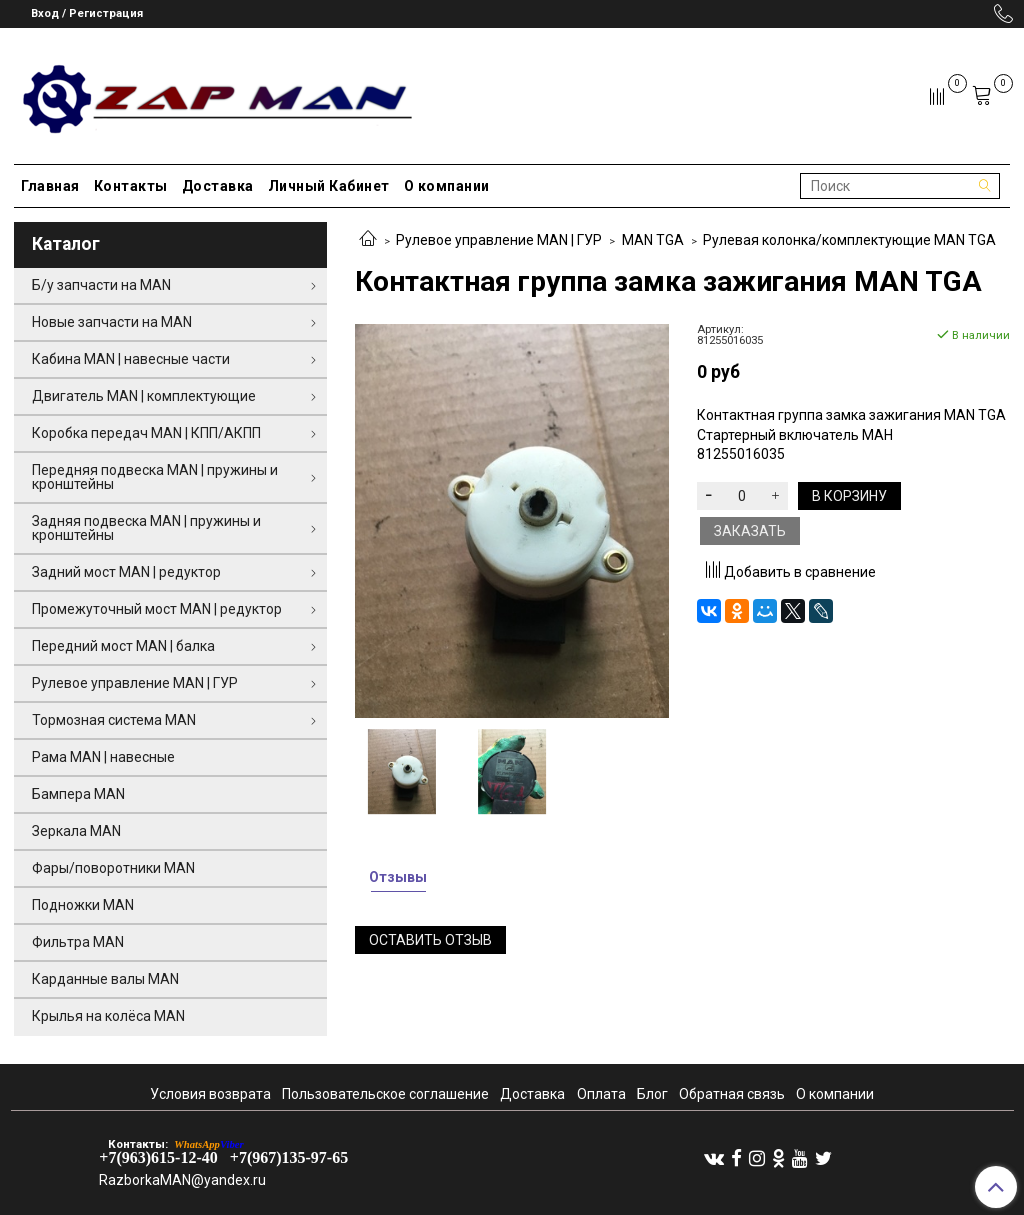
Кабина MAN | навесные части (131, 359)
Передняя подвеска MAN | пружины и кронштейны (155, 477)
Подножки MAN (83, 905)
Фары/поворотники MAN (113, 868)
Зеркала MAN (76, 831)
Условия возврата (210, 1094)
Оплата (601, 1094)
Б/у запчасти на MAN (101, 285)
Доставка (218, 186)
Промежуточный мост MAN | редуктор (157, 609)
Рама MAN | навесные (103, 757)
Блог (652, 1094)
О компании (447, 186)
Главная (50, 186)
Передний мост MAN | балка (123, 646)
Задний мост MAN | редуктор (126, 572)
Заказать (750, 531)
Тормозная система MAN (114, 720)
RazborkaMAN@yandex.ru (182, 1180)
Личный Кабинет (329, 186)
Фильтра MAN (78, 942)
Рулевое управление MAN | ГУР (499, 240)
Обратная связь (732, 1094)
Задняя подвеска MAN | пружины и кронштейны (146, 528)
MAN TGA (653, 240)
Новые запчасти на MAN (112, 322)
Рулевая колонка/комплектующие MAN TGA (849, 240)
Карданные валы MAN (105, 979)
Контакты (131, 186)
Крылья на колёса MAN (108, 1016)
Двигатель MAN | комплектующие (144, 396)
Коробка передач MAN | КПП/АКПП (146, 433)
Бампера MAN (78, 794)
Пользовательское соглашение (385, 1094)
